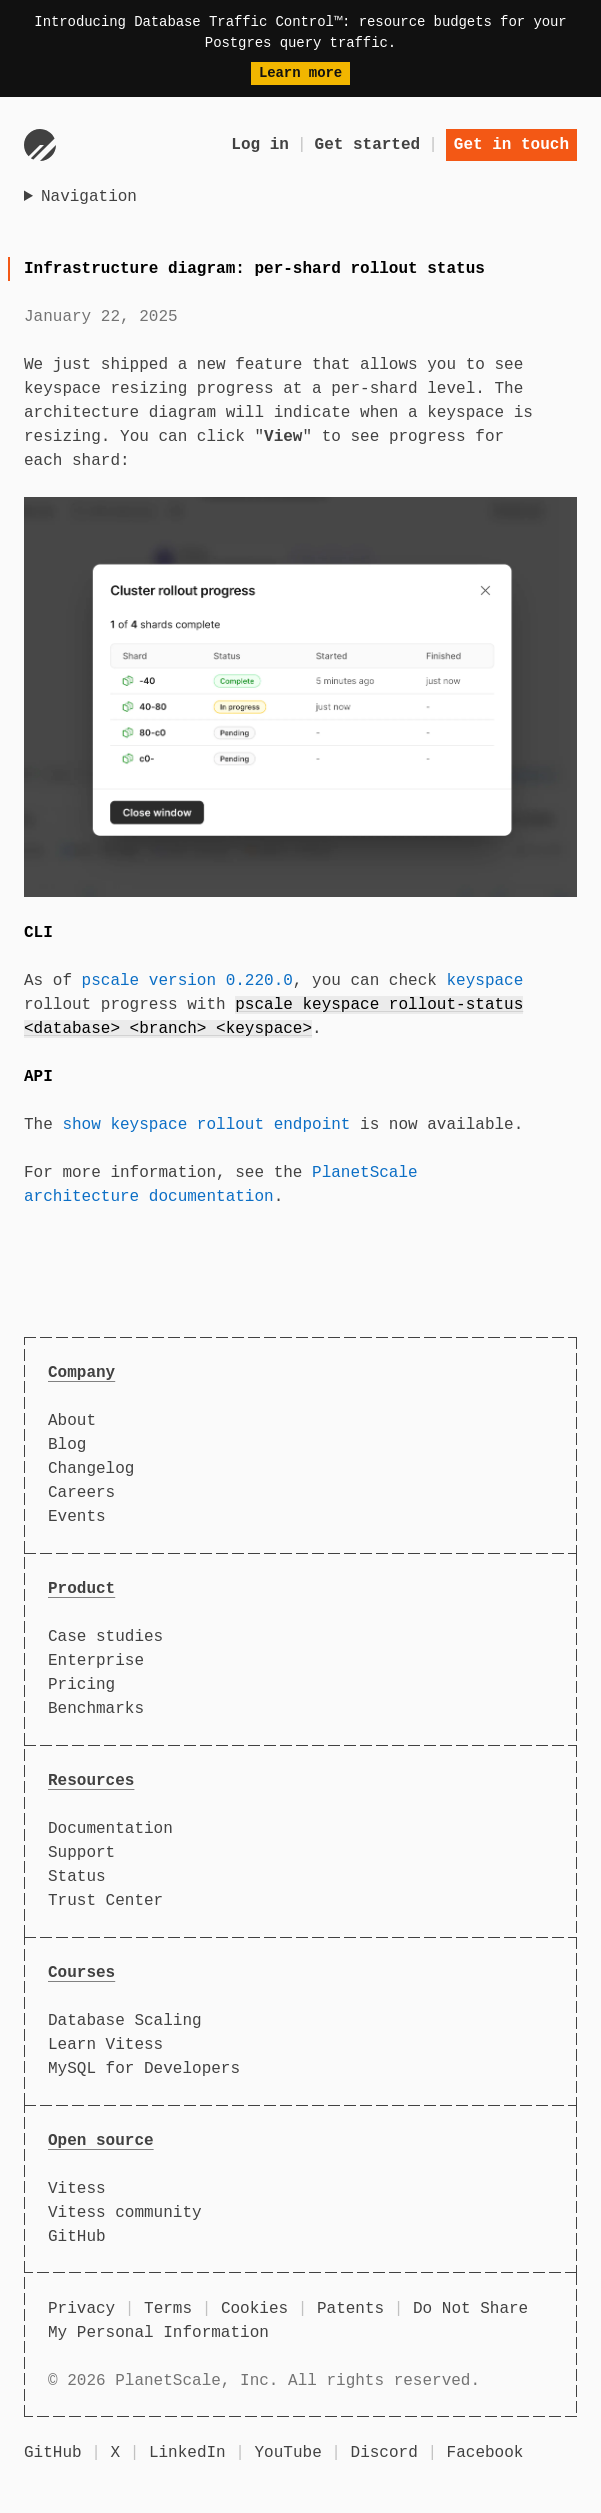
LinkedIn (187, 2453)
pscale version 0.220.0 (187, 981)
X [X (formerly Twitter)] (115, 2453)
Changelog (91, 1469)
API (38, 1077)
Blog (67, 1445)
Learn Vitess (105, 2045)
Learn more (300, 73)
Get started (368, 145)
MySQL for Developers (144, 2069)
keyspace (484, 981)
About (72, 1421)
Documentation (110, 1829)
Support (81, 1853)
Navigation (89, 197)
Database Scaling (125, 2021)
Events (77, 1517)
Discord (384, 2453)
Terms (168, 2309)
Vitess (77, 2189)
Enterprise (96, 1661)
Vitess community (125, 2213)
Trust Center (105, 1901)
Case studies (105, 1637)
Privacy (81, 2309)
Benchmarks (96, 1709)
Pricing (81, 1685)
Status (77, 1877)
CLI (38, 933)
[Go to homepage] (40, 145)
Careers (81, 1493)
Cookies (254, 2309)
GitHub (77, 2237)
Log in (260, 145)
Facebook (485, 2453)
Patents (350, 2309)
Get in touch (511, 145)
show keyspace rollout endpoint (206, 1125)
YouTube (288, 2453)
